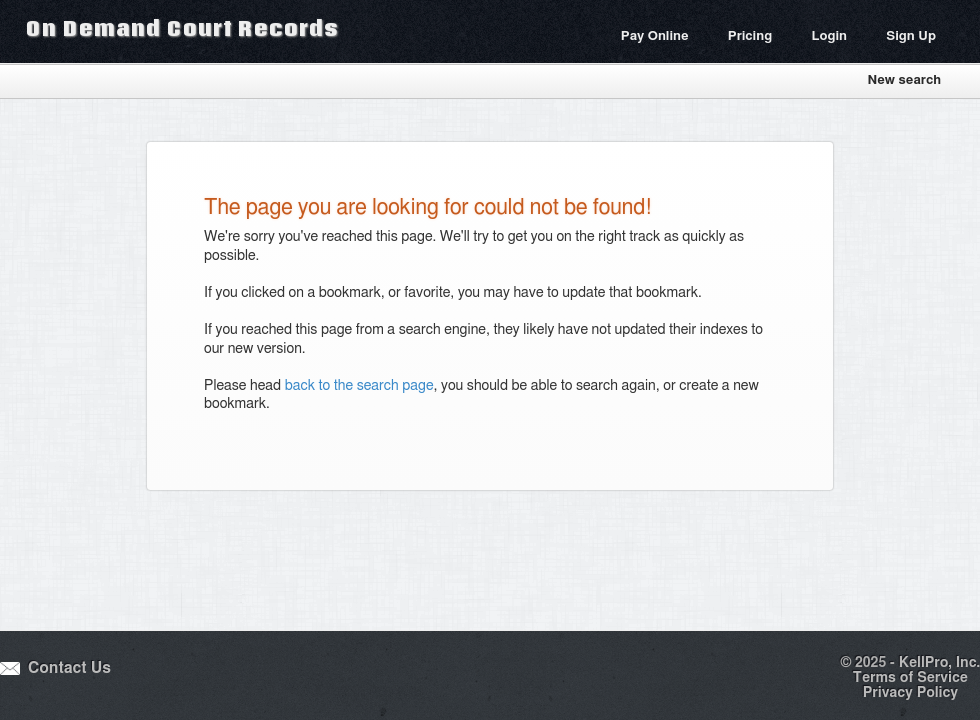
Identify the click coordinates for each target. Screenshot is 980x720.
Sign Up (911, 36)
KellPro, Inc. (939, 663)
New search (904, 80)
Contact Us (69, 668)
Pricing (750, 36)
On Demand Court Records (182, 28)
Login (829, 36)
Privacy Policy (910, 693)
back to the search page (359, 386)
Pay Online (655, 36)
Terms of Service (910, 678)
